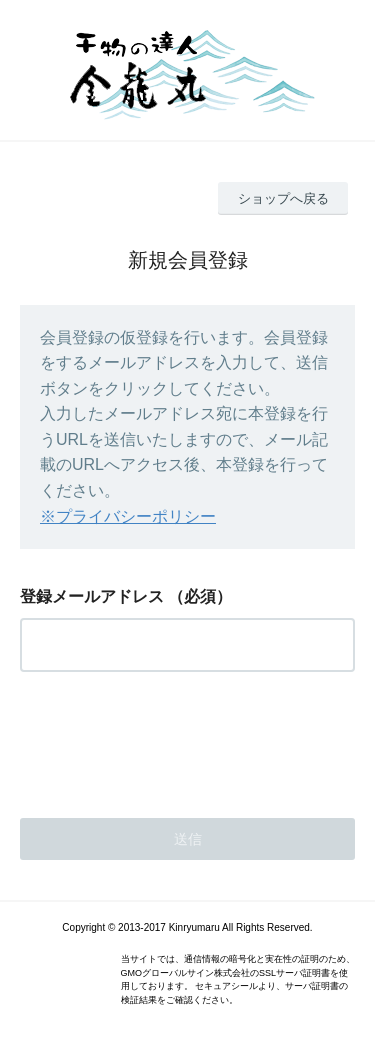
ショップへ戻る (283, 198)
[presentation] (172, 739)
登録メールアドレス (92, 596)
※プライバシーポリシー (128, 516)
